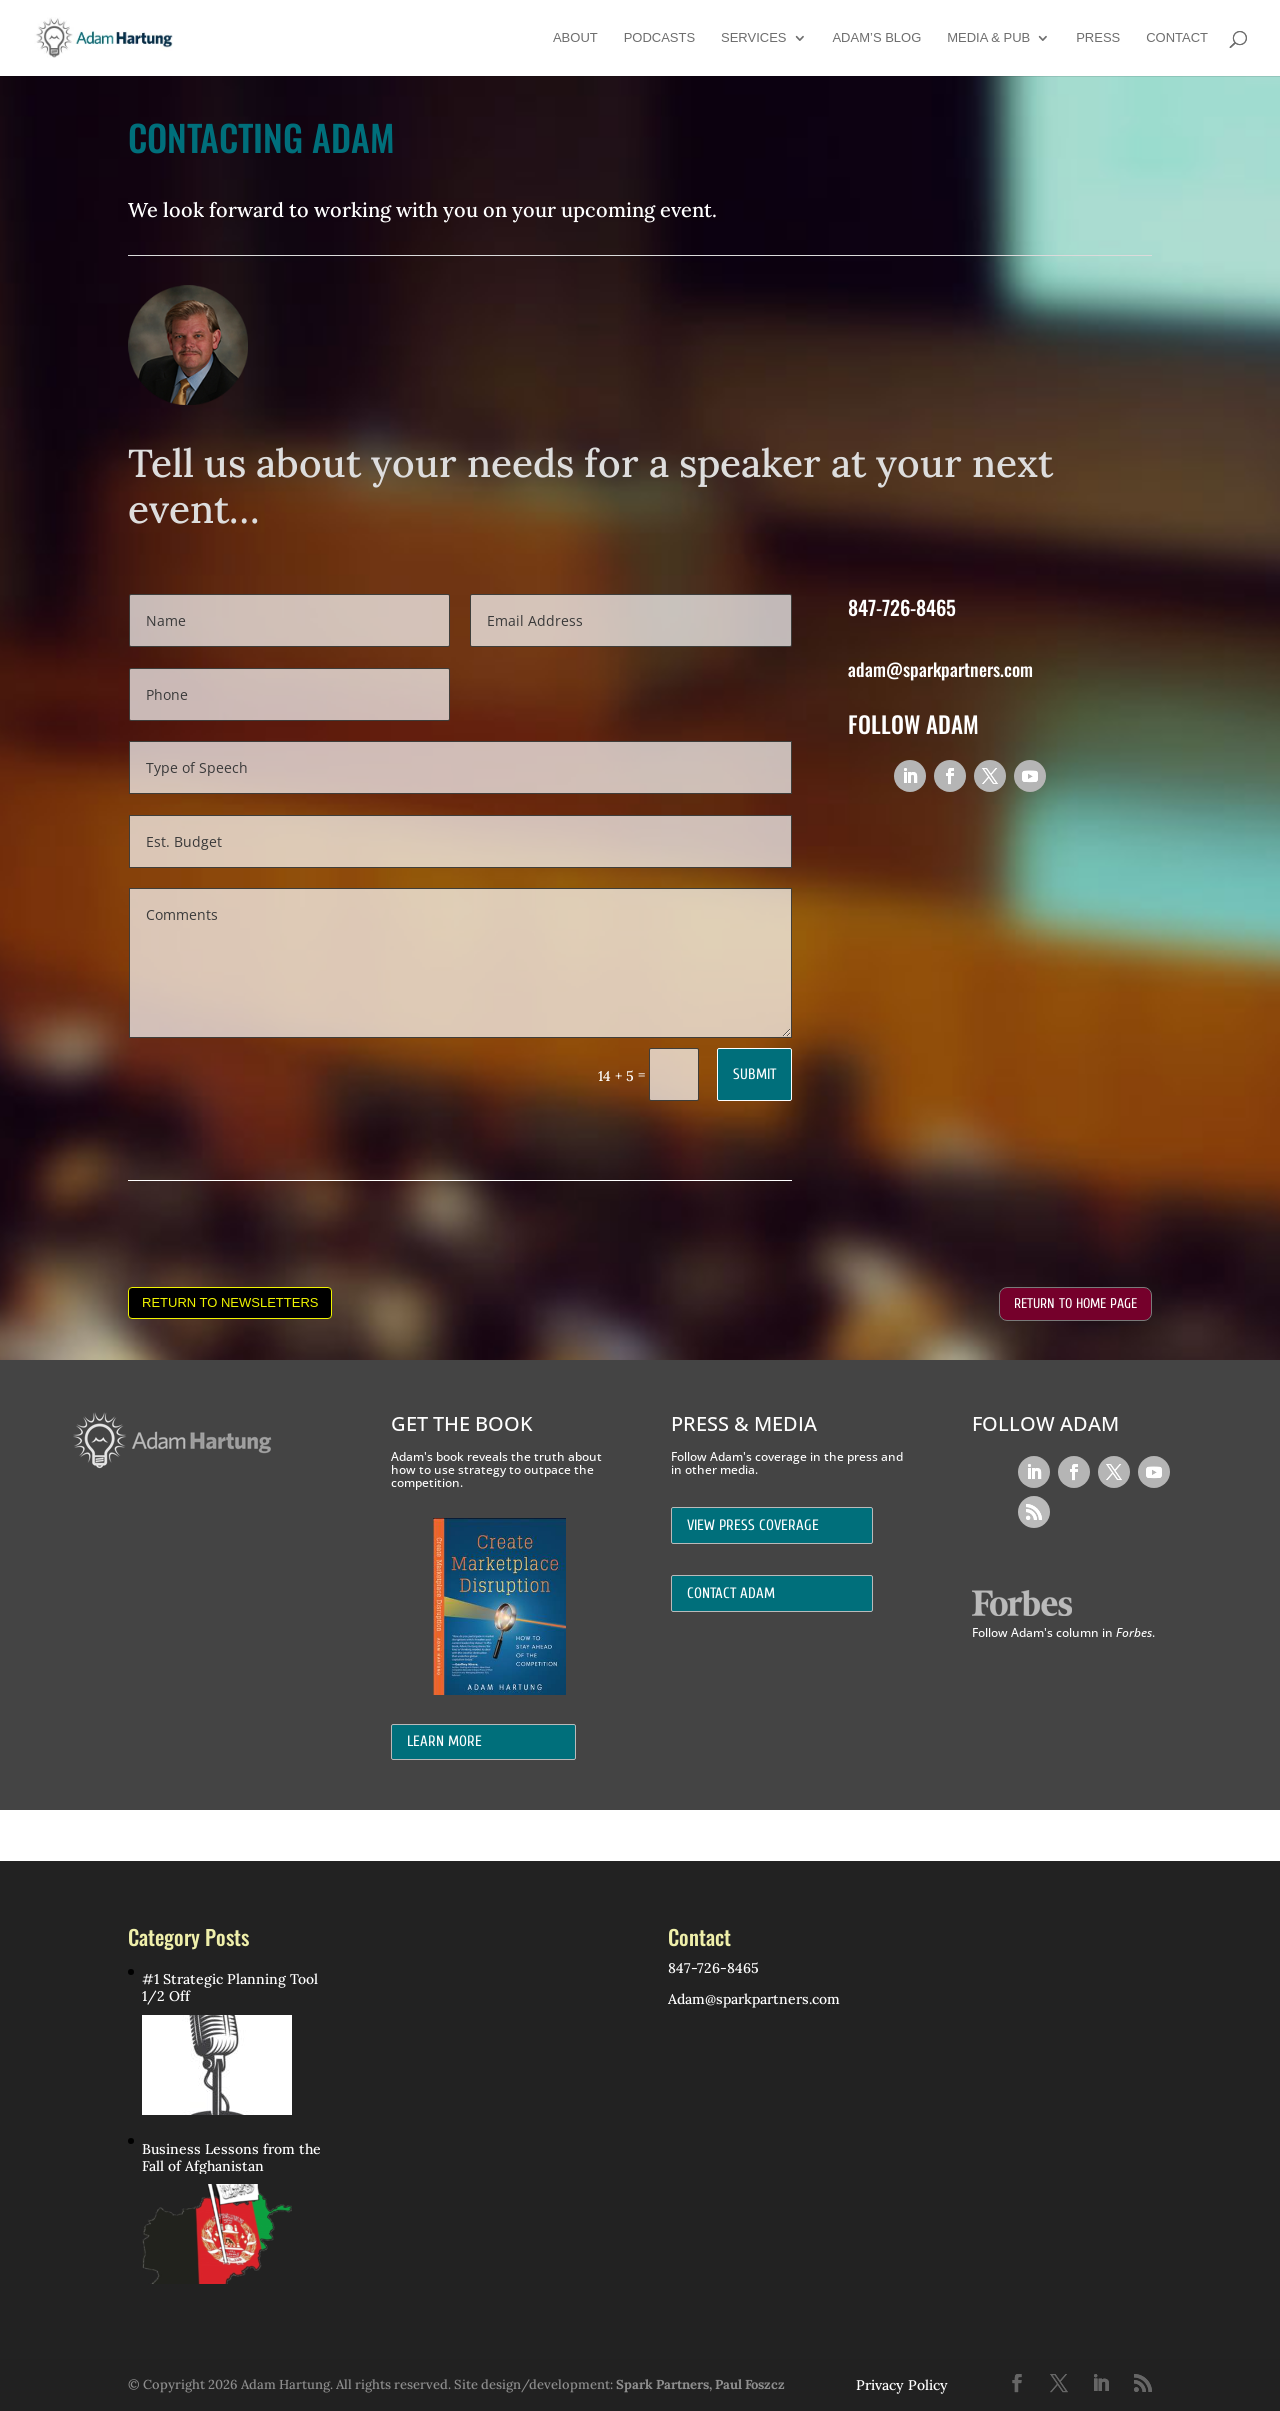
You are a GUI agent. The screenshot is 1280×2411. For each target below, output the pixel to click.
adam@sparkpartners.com (940, 669)
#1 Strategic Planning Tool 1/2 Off (230, 1988)
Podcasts (660, 38)
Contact (1177, 38)
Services (754, 38)
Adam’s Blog (876, 38)
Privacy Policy (902, 2385)
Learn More (444, 1741)
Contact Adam (731, 1593)
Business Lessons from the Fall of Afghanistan (231, 2158)
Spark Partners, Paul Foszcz (700, 2384)
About (575, 38)
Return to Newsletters (230, 1302)
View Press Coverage (753, 1525)
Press (1098, 38)
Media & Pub (988, 38)
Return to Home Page (1075, 1303)
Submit (754, 1074)
